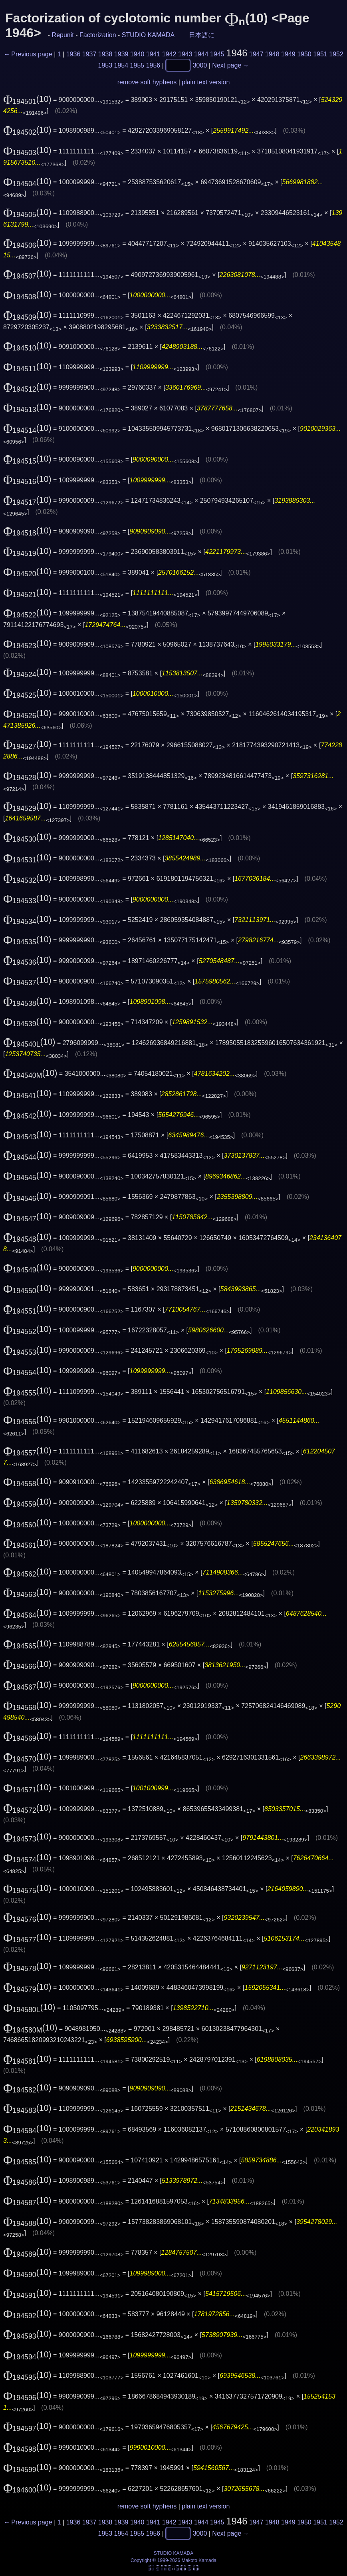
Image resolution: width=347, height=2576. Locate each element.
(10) (27, 99)
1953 (105, 65)
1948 (272, 54)
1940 (137, 54)
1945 (217, 54)
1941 (153, 54)
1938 (105, 54)
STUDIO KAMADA (148, 35)
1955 (137, 65)
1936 (73, 54)
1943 (185, 54)
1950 (304, 54)
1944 (201, 54)
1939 (121, 54)
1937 (89, 54)
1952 (336, 54)
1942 (169, 54)
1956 (153, 65)
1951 (320, 54)
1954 (121, 65)
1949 (288, 54)
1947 (256, 54)
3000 (200, 65)
